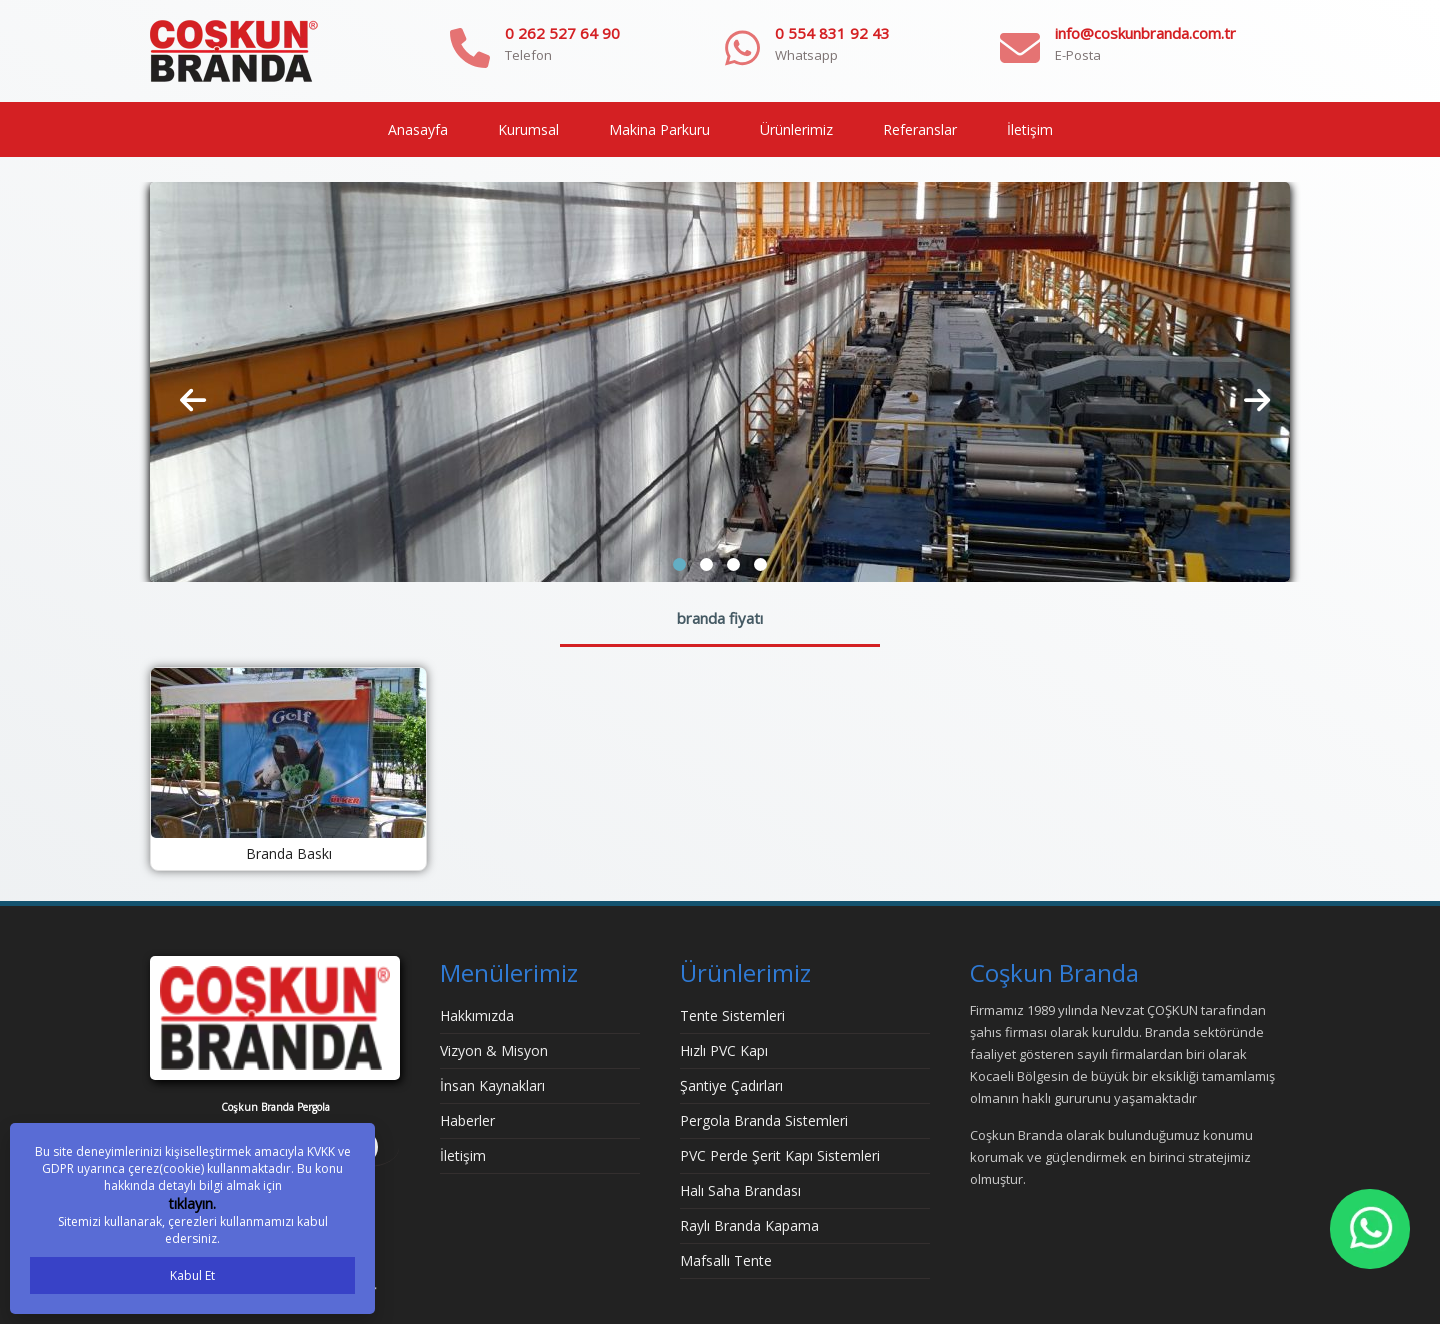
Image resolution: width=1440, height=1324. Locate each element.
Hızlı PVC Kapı (724, 1050)
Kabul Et (192, 1275)
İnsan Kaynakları (492, 1085)
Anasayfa (418, 129)
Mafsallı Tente (726, 1260)
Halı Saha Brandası (740, 1190)
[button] (679, 564)
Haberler (467, 1120)
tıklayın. (192, 1203)
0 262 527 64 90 (562, 33)
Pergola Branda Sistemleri (764, 1120)
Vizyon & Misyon (494, 1050)
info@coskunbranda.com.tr (1145, 33)
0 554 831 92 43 (832, 33)
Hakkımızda (477, 1015)
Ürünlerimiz (796, 129)
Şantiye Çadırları (731, 1085)
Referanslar (920, 129)
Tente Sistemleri (732, 1015)
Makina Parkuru (659, 129)
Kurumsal (528, 129)
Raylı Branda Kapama (749, 1225)
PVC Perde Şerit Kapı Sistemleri (780, 1155)
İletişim (1030, 129)
